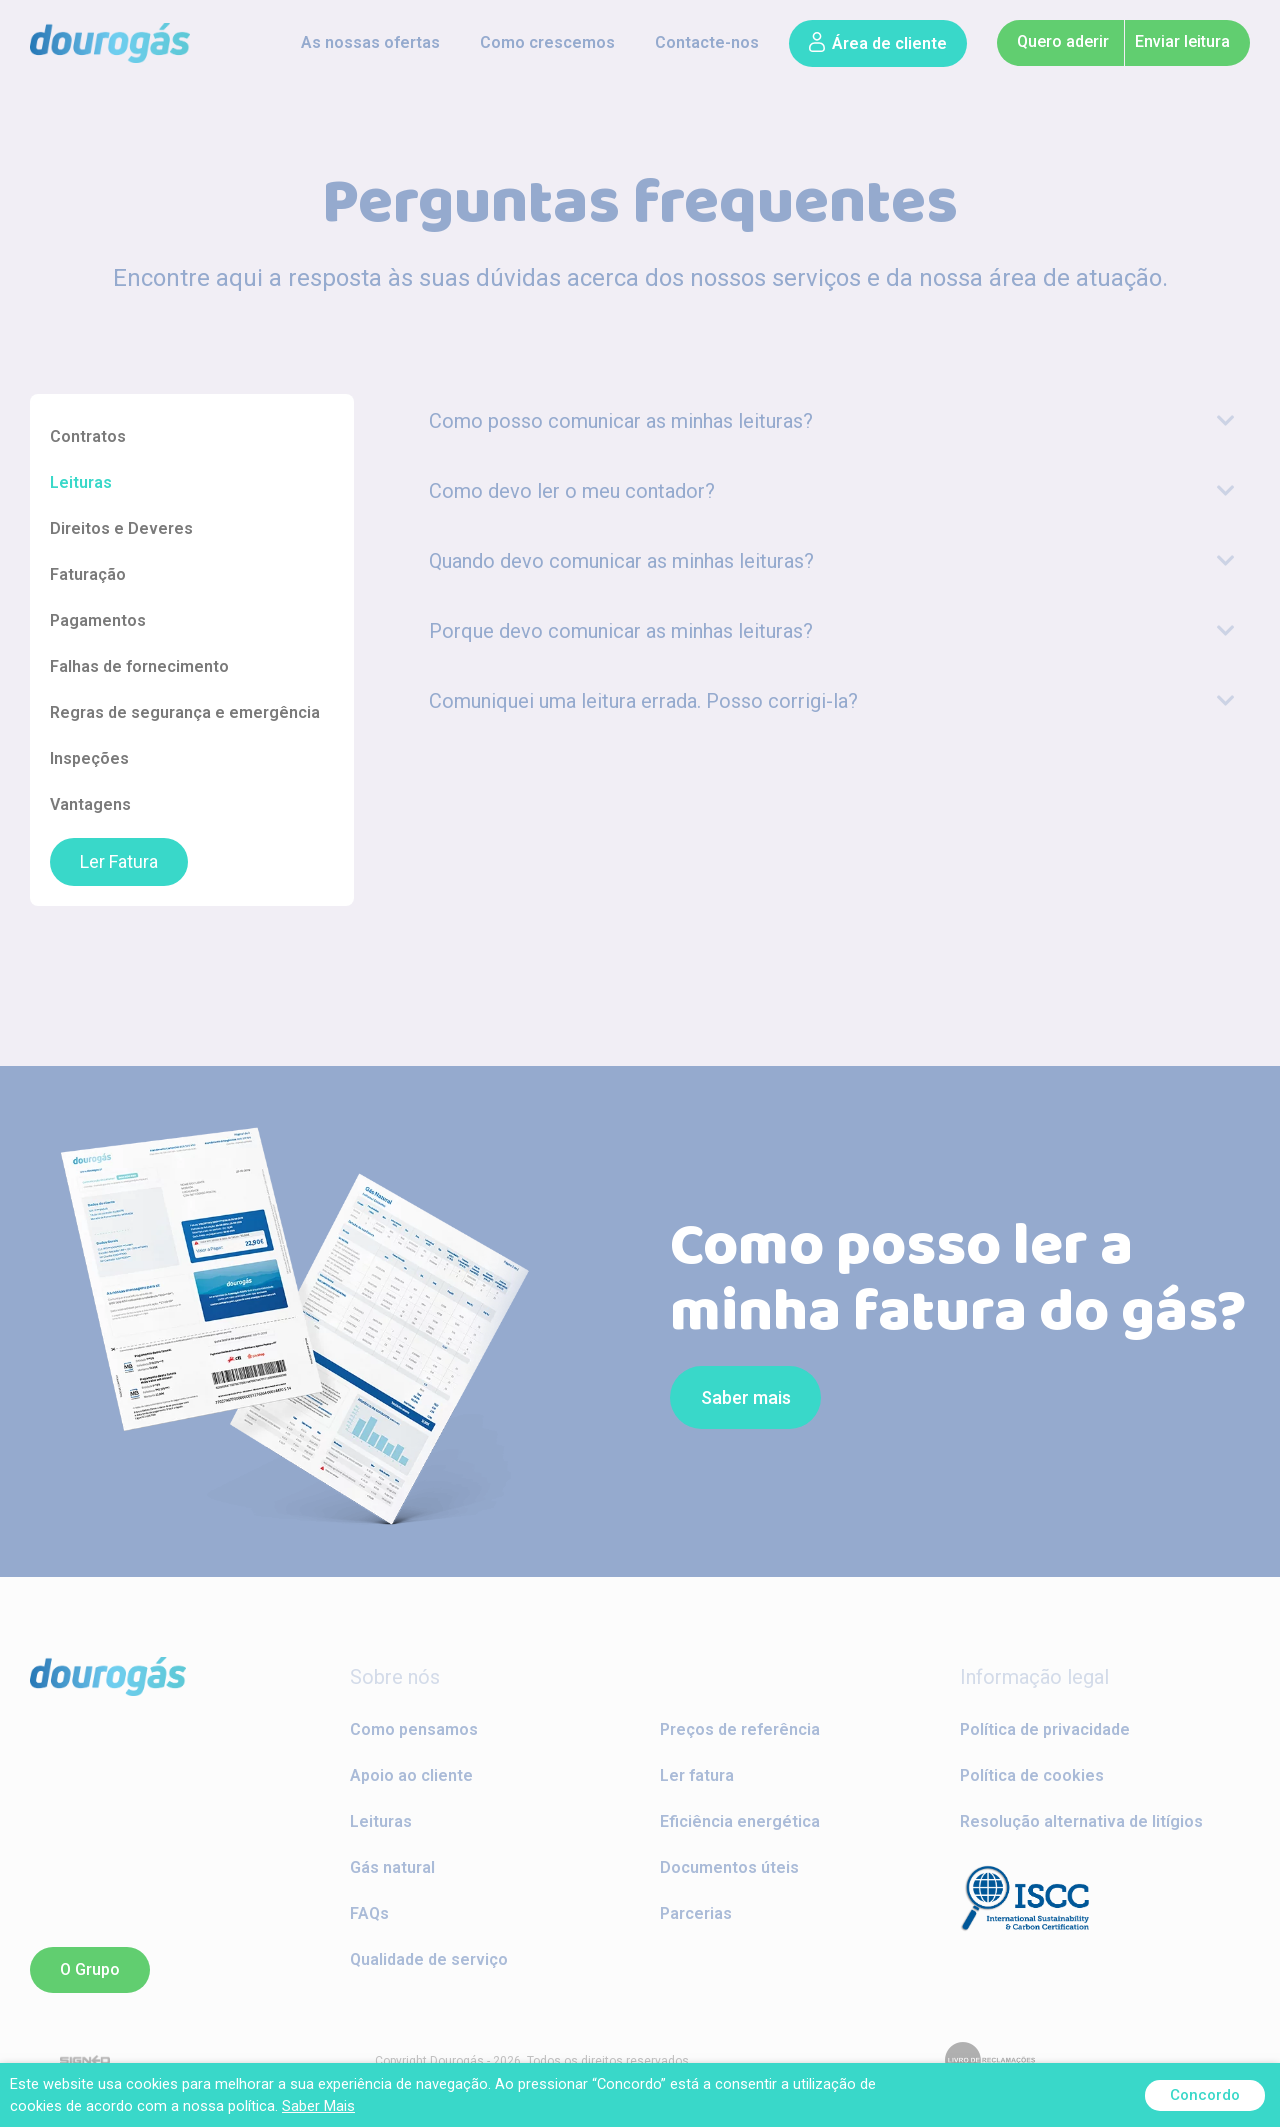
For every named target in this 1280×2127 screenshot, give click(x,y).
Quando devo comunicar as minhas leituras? (621, 561)
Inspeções (89, 758)
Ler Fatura (119, 862)
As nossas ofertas (370, 42)
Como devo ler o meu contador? (572, 491)
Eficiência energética (740, 1821)
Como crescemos (547, 42)
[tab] (832, 421)
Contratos (88, 436)
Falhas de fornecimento (139, 666)
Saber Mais (318, 2106)
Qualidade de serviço (429, 1959)
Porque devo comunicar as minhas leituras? (621, 631)
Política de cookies (1032, 1775)
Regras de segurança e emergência (185, 712)
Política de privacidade (1045, 1729)
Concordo (1205, 2095)
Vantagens (90, 804)
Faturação (88, 574)
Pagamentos (98, 620)
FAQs (369, 1913)
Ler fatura (697, 1775)
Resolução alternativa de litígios (1081, 1821)
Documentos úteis (729, 1867)
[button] (878, 43)
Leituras (81, 482)
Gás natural (392, 1867)
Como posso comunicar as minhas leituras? (621, 421)
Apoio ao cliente (411, 1775)
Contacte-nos (707, 42)
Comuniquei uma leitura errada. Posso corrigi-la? (643, 701)
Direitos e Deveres (121, 528)
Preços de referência (740, 1729)
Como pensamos (414, 1729)
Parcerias (696, 1913)
